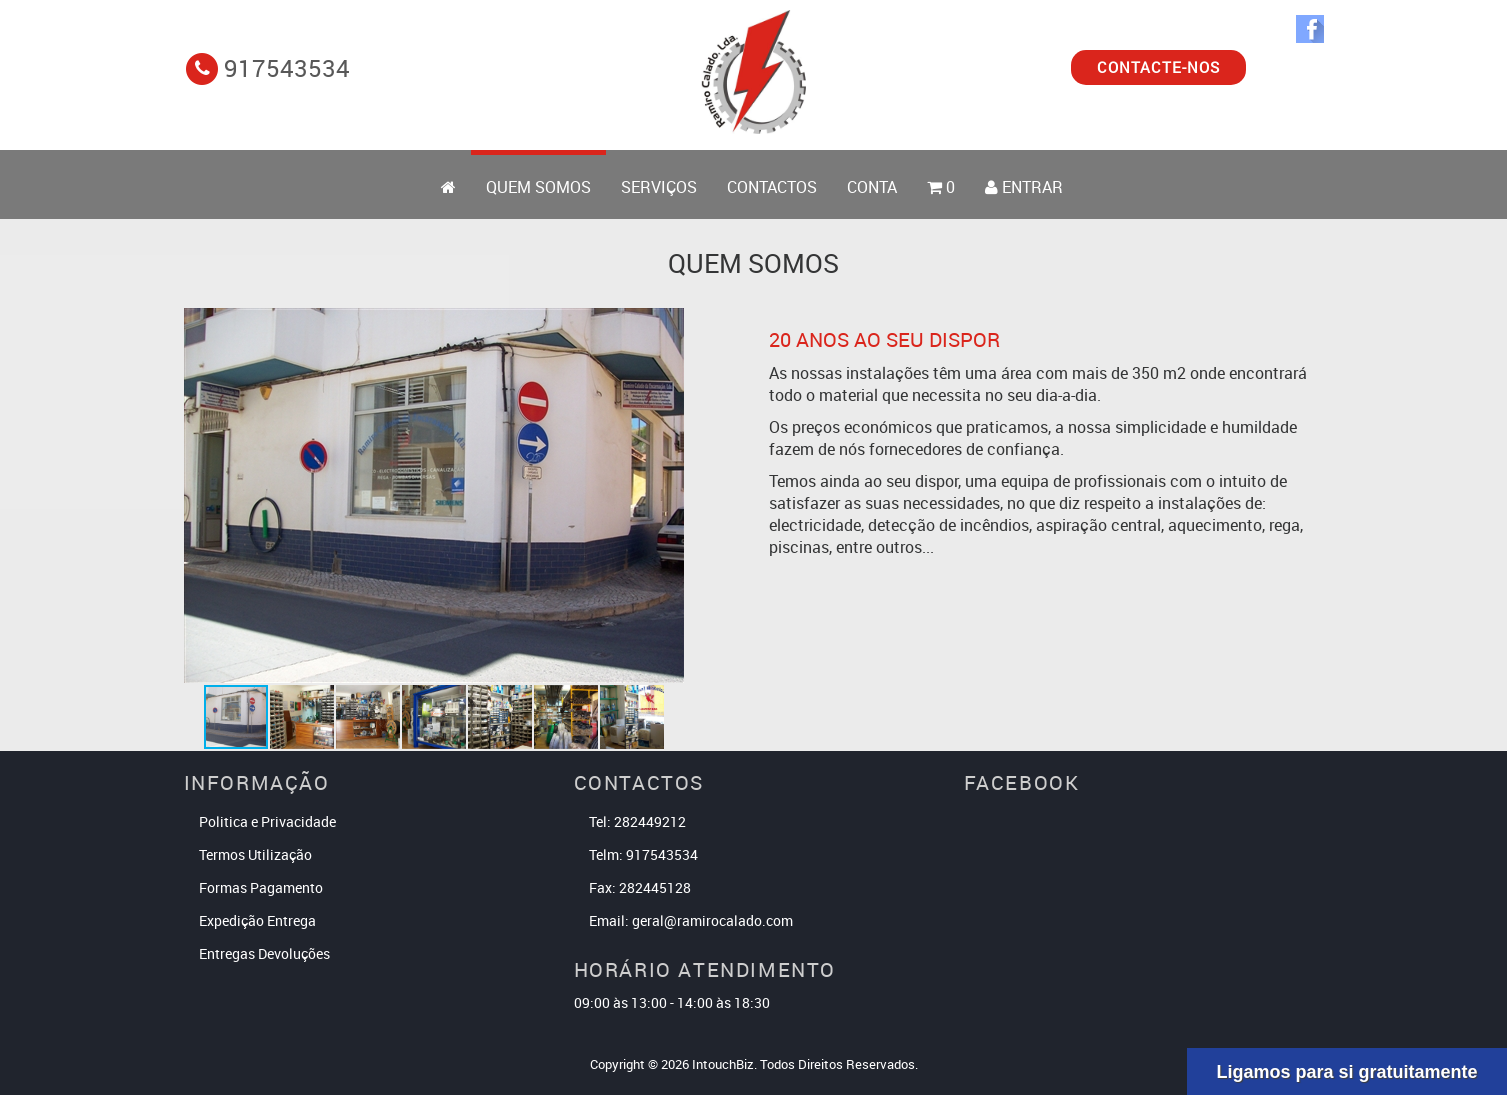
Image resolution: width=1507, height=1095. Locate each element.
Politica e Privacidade (267, 821)
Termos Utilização (255, 854)
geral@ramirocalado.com (712, 920)
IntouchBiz (723, 1064)
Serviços (659, 187)
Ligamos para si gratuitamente (1346, 1072)
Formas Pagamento (261, 887)
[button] (666, 495)
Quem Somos (538, 187)
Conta (872, 187)
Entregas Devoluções (264, 953)
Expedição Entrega (257, 920)
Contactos (772, 187)
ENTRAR (1024, 187)
